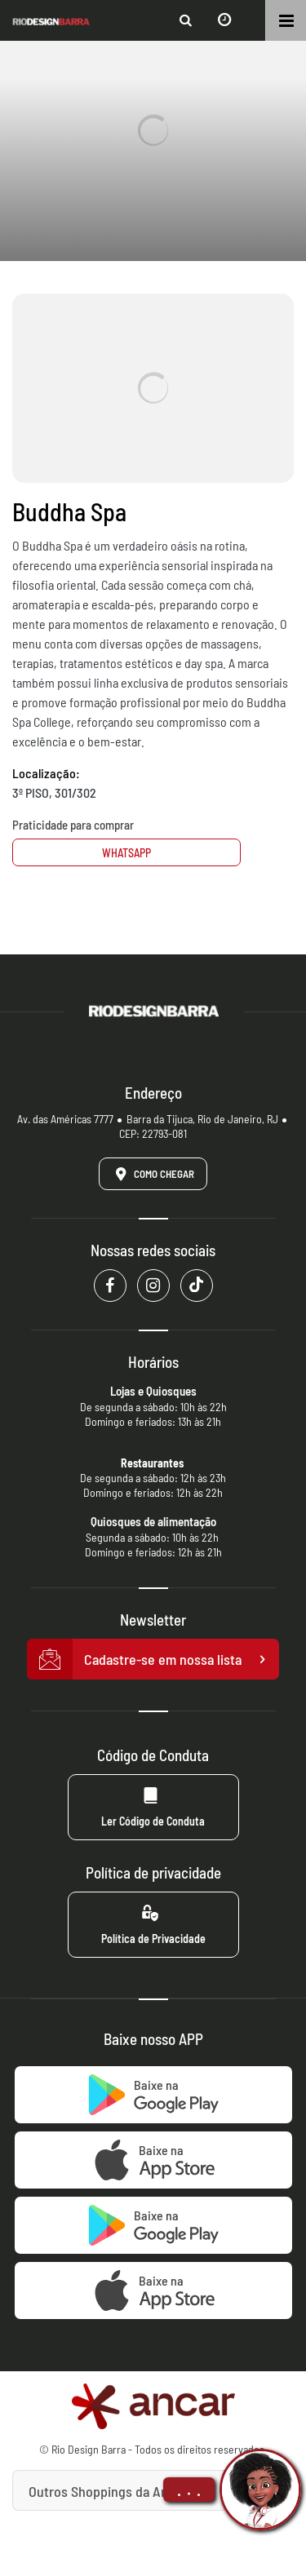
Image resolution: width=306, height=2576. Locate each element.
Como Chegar (151, 1173)
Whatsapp (126, 853)
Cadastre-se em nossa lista (153, 1659)
